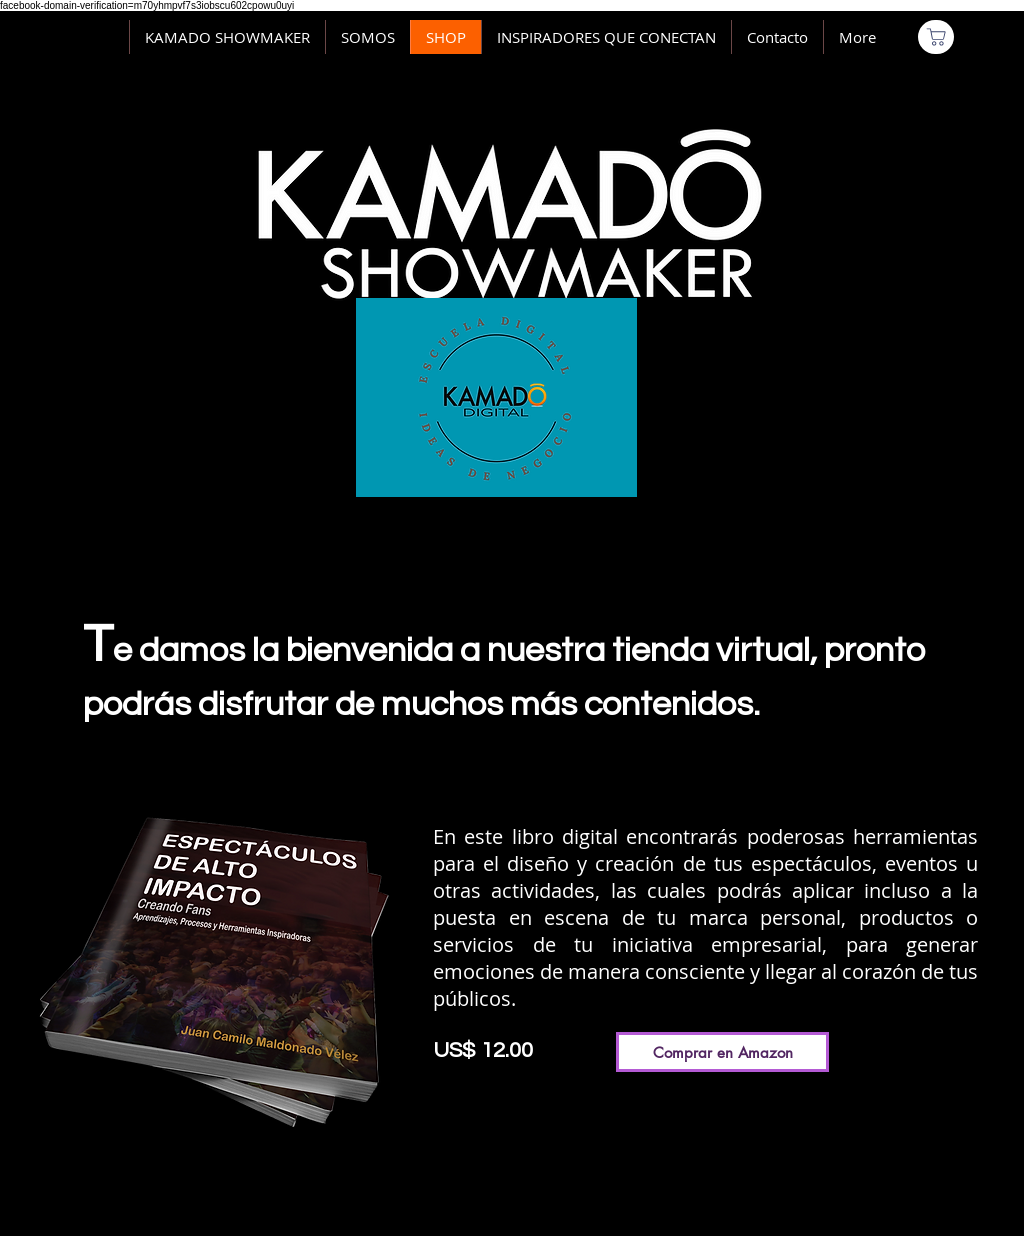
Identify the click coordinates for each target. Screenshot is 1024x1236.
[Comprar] (936, 37)
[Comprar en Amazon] (722, 1052)
